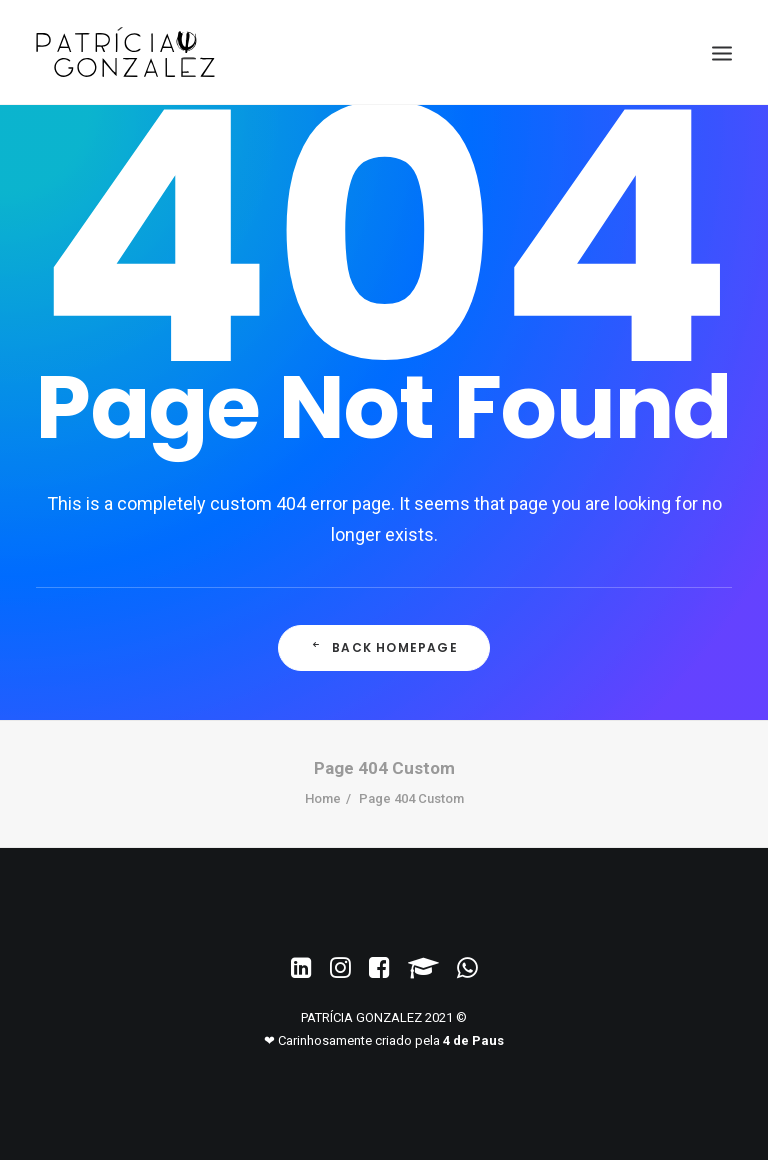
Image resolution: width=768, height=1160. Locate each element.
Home (323, 798)
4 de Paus (473, 1040)
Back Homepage (384, 647)
